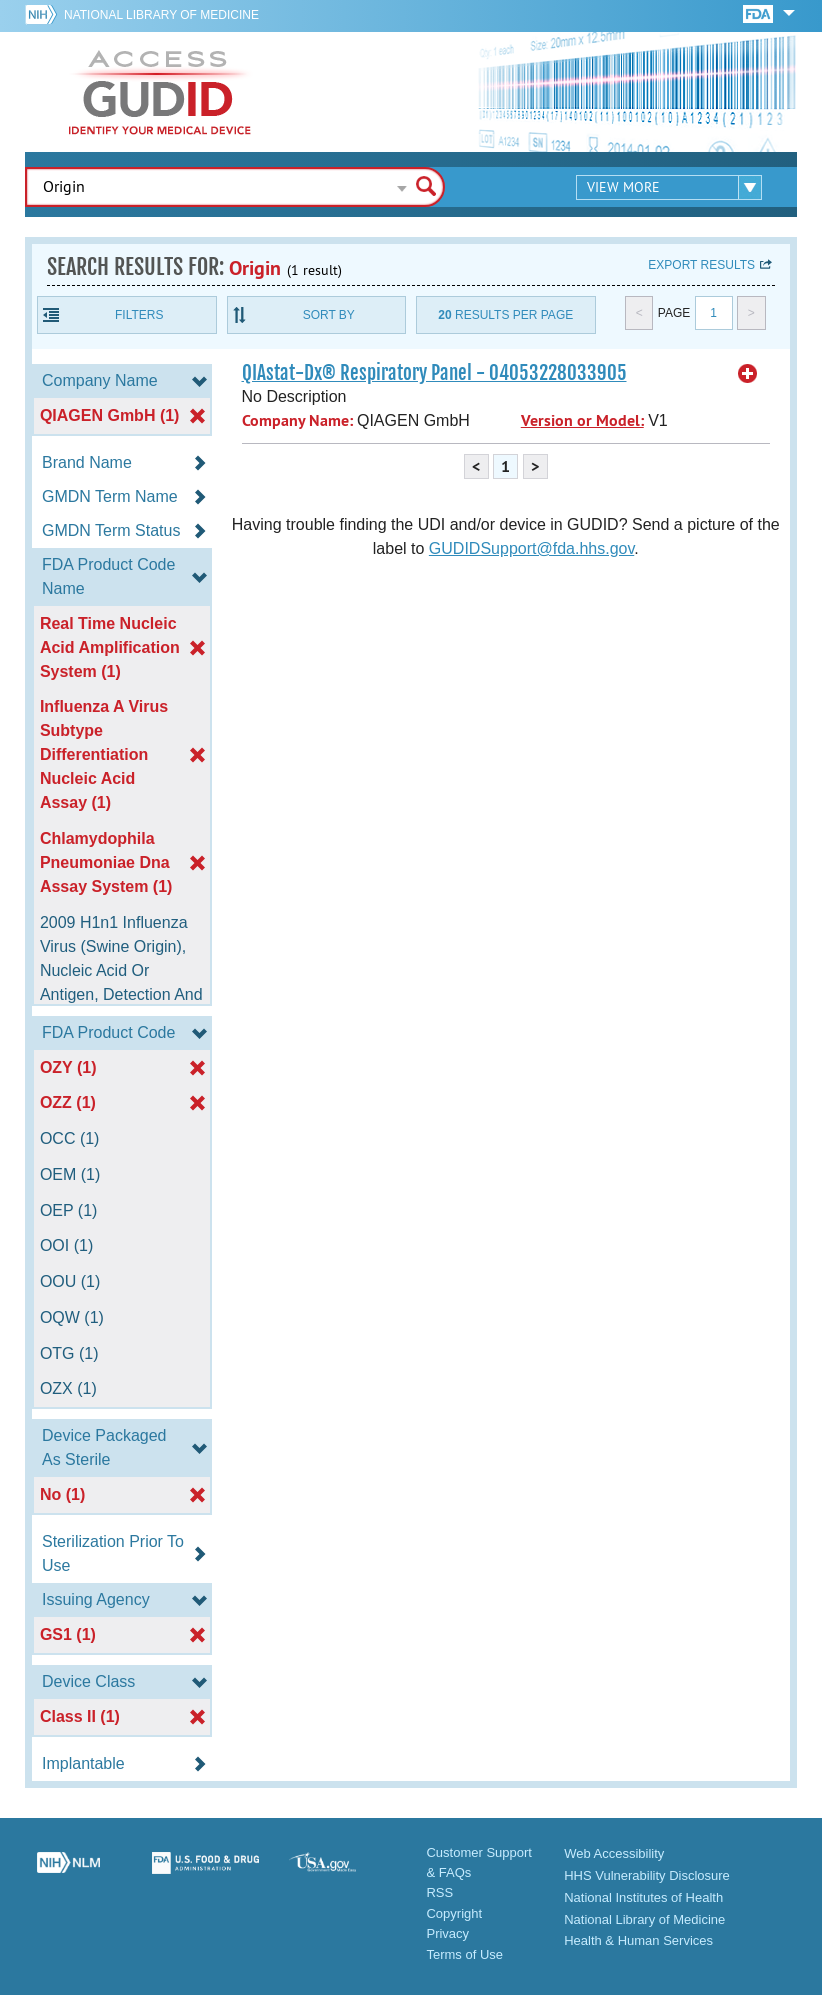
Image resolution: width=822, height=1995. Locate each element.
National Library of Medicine (161, 15)
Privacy (447, 1933)
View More (623, 187)
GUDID (160, 92)
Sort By (329, 315)
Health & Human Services (638, 1940)
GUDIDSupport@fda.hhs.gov (531, 548)
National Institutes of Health (643, 1897)
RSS (439, 1892)
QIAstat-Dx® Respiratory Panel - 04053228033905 (434, 373)
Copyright (454, 1913)
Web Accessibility (614, 1853)
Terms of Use (464, 1954)
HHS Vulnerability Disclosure (647, 1875)
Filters (139, 315)
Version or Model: (582, 420)
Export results (701, 265)
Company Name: (297, 420)
